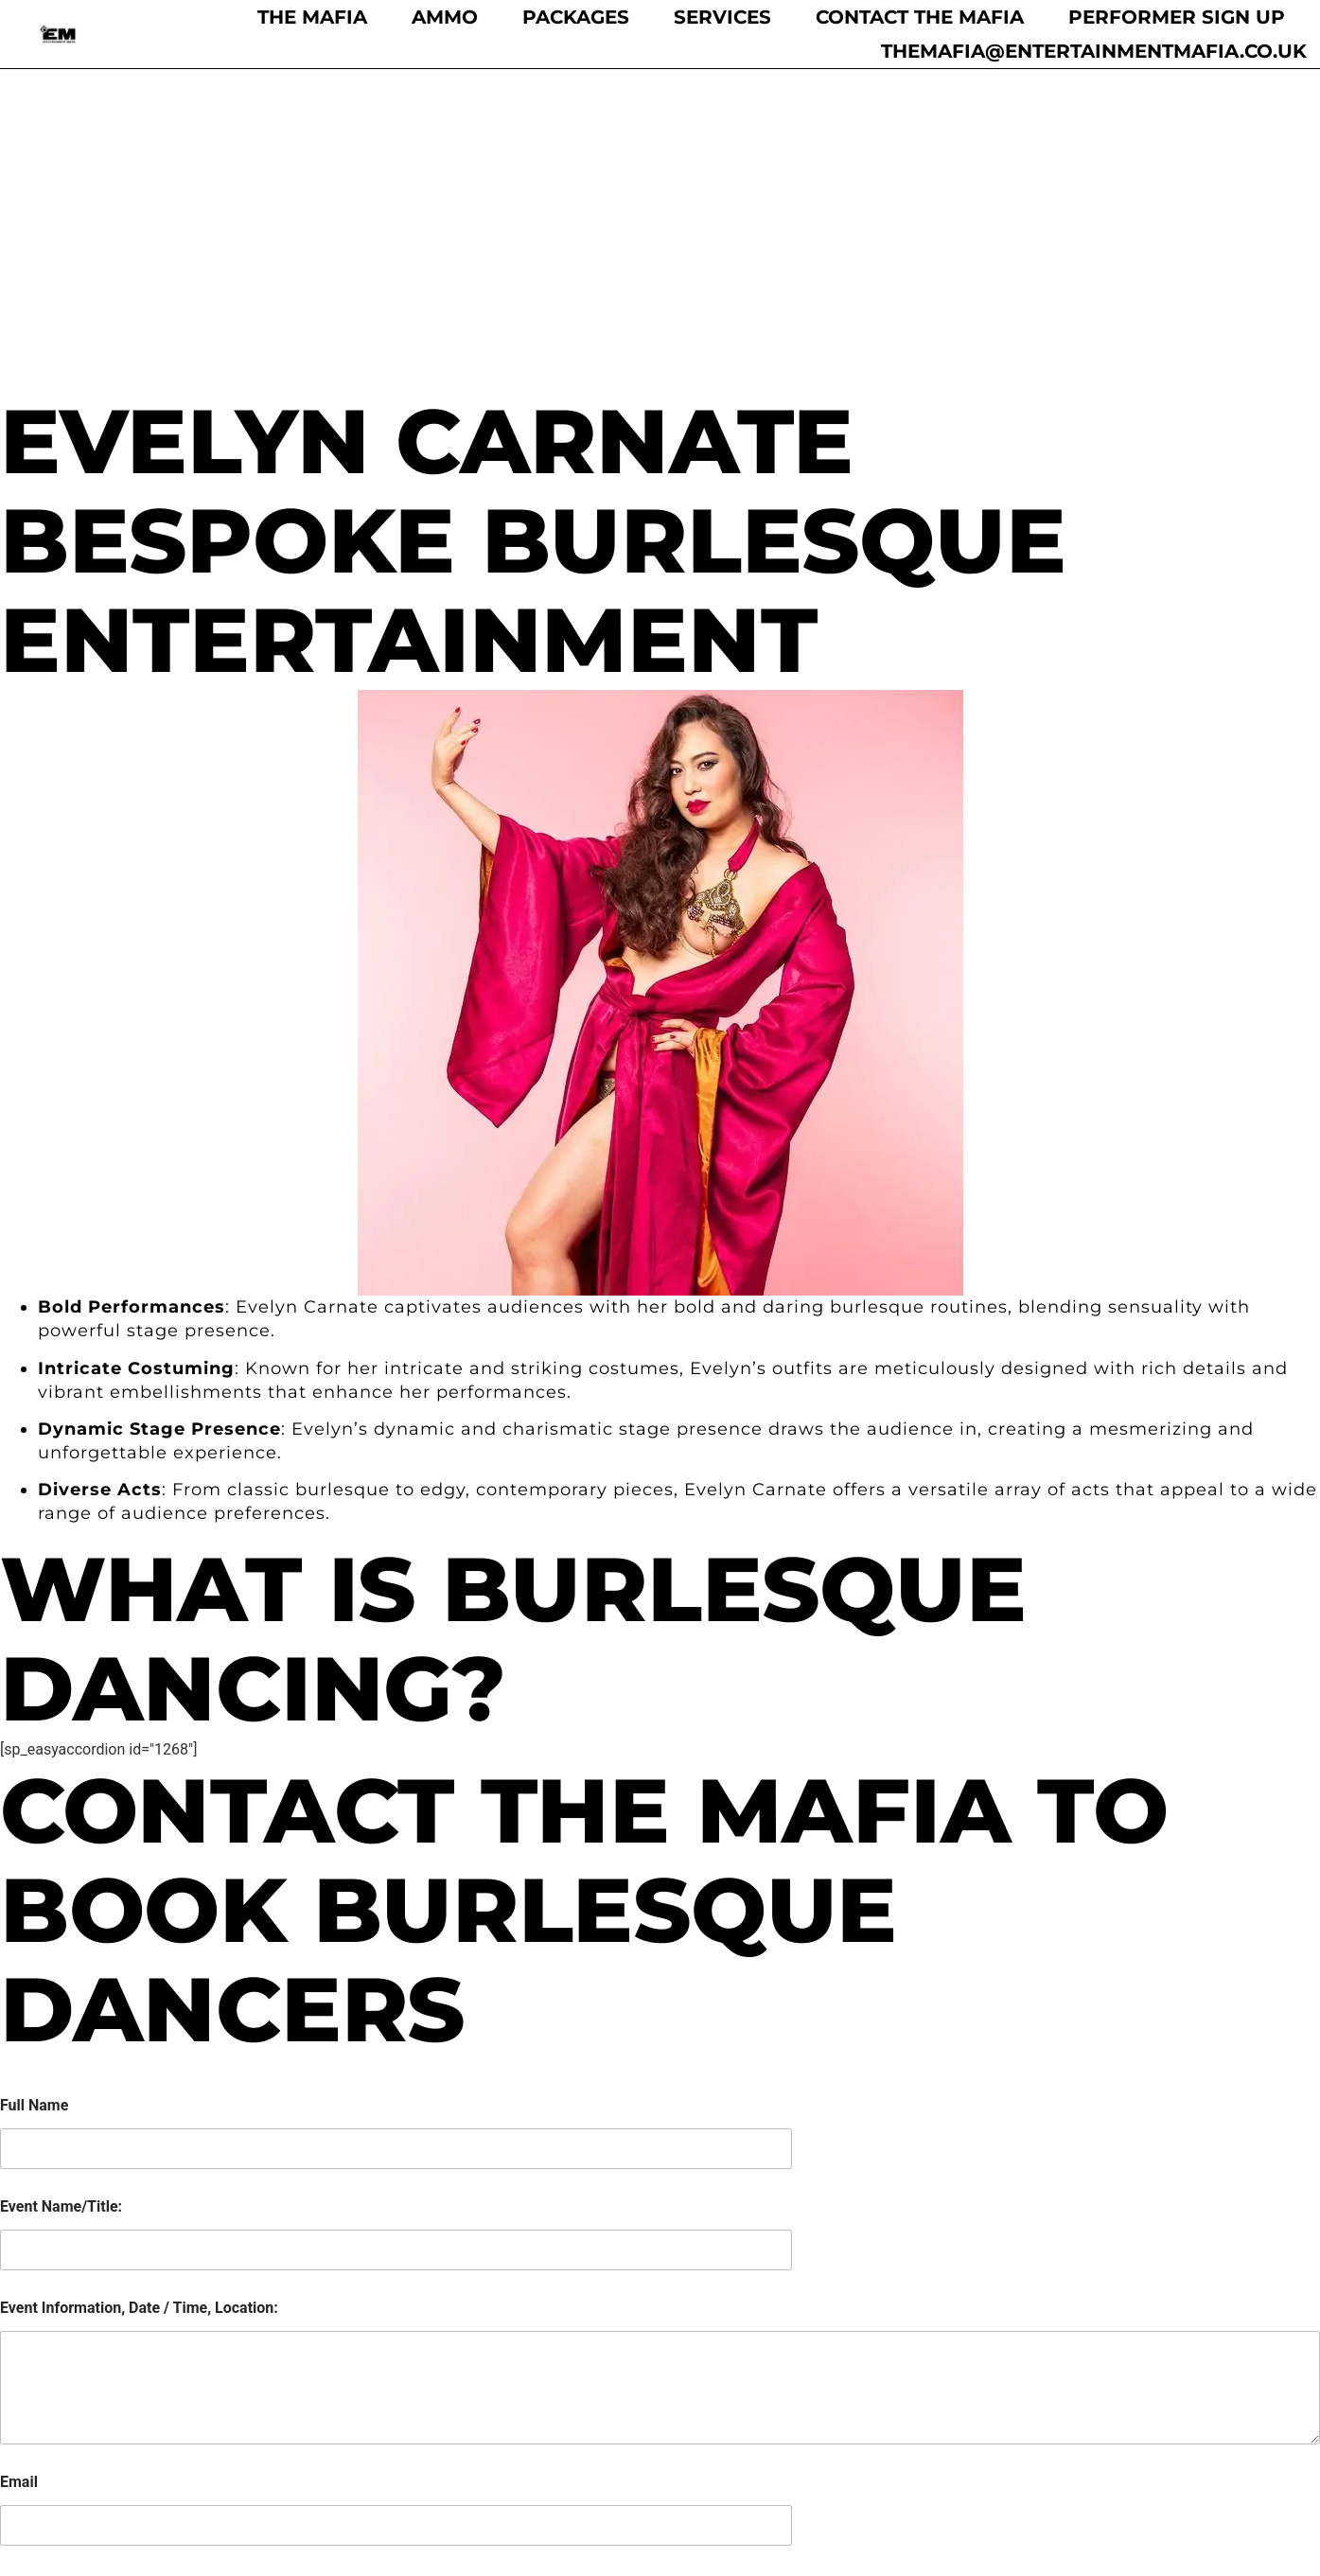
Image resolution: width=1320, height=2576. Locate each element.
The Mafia (312, 17)
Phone (22, 2261)
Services (722, 17)
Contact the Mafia (920, 17)
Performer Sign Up (1176, 17)
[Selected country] (13, 2305)
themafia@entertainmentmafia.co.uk (1094, 51)
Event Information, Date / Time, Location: (139, 1986)
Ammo (445, 17)
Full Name (34, 1783)
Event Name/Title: (61, 1885)
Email (19, 2160)
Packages (575, 17)
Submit (39, 2367)
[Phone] (396, 2305)
